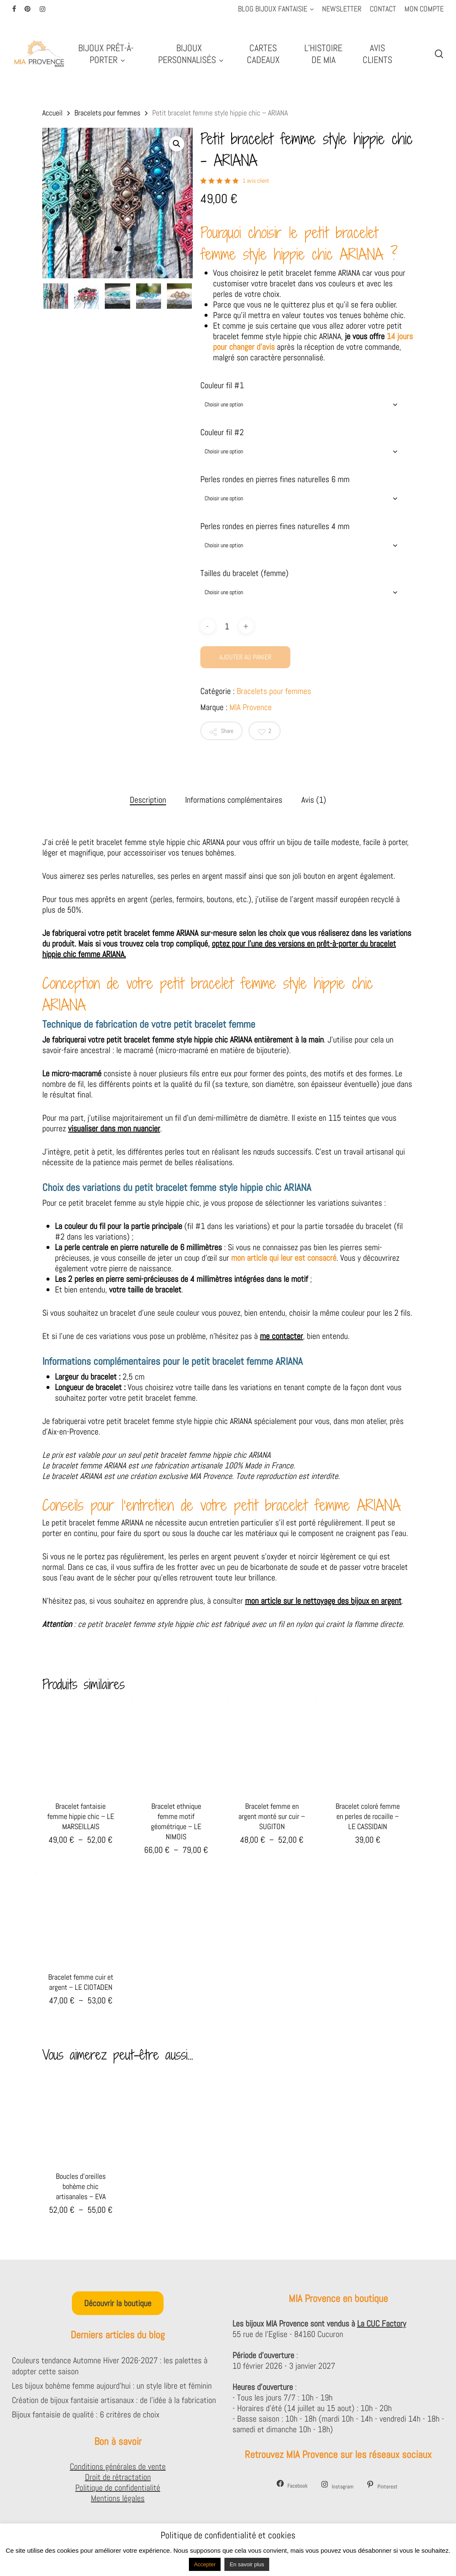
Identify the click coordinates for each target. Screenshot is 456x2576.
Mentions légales (118, 2498)
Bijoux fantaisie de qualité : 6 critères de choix (85, 2414)
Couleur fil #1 (222, 385)
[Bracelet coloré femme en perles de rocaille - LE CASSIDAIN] (367, 1745)
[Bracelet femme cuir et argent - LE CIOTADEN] (80, 1916)
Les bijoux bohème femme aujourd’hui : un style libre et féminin (112, 2385)
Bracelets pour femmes (107, 113)
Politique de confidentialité (117, 2487)
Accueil (52, 113)
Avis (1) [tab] (313, 799)
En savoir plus (246, 2564)
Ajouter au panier (245, 657)
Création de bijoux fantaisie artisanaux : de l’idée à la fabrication (114, 2400)
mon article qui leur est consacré (283, 1257)
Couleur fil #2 (222, 432)
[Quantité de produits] (227, 626)
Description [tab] (148, 799)
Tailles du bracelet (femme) (244, 573)
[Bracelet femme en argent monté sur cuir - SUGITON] (272, 1745)
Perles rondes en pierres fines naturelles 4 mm (275, 526)
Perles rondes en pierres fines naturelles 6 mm (275, 479)
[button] (176, 143)
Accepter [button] (205, 2564)
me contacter (281, 1336)
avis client (256, 180)
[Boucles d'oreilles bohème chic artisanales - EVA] (80, 2116)
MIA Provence (250, 707)
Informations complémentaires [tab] (233, 799)
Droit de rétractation (118, 2477)
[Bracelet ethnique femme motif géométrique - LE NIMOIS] (176, 1745)
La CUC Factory (381, 2323)
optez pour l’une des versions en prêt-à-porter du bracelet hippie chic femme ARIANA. (219, 949)
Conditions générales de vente (118, 2466)
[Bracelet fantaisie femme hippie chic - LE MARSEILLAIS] (80, 1745)
